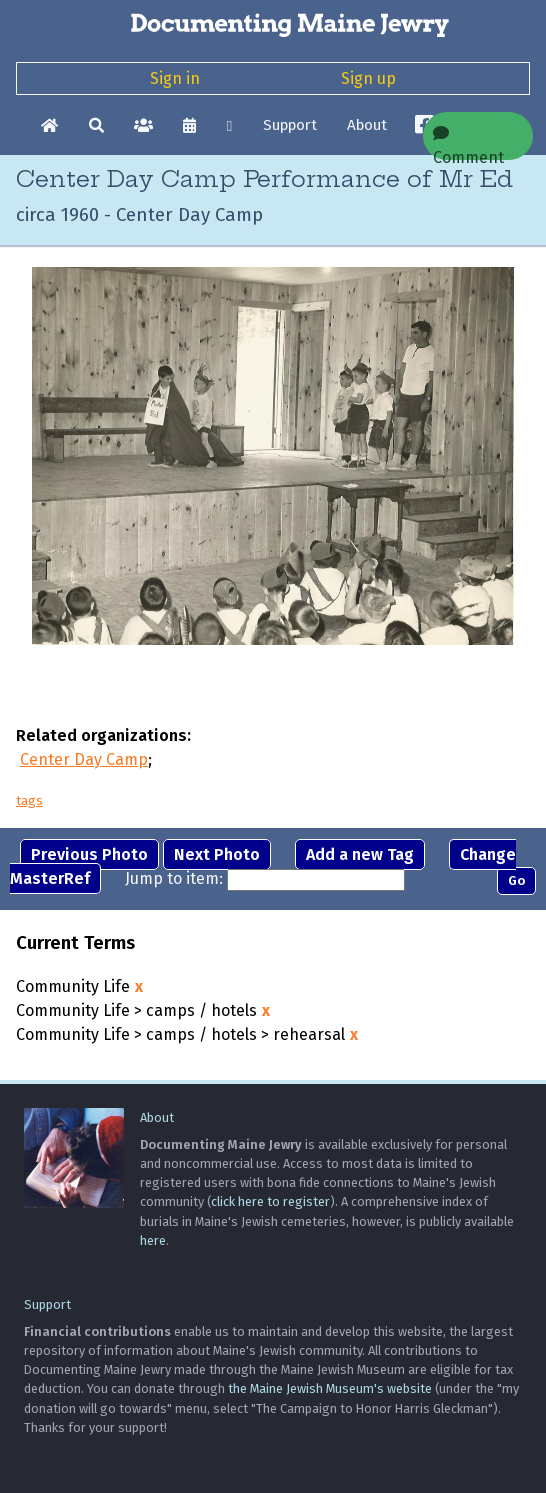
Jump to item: (174, 878)
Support (290, 125)
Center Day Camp (84, 759)
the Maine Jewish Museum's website (330, 1388)
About (367, 125)
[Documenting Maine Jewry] (273, 24)
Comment (468, 142)
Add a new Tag (360, 854)
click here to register (270, 1201)
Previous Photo (89, 854)
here (153, 1240)
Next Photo (217, 854)
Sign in (175, 78)
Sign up (368, 78)
